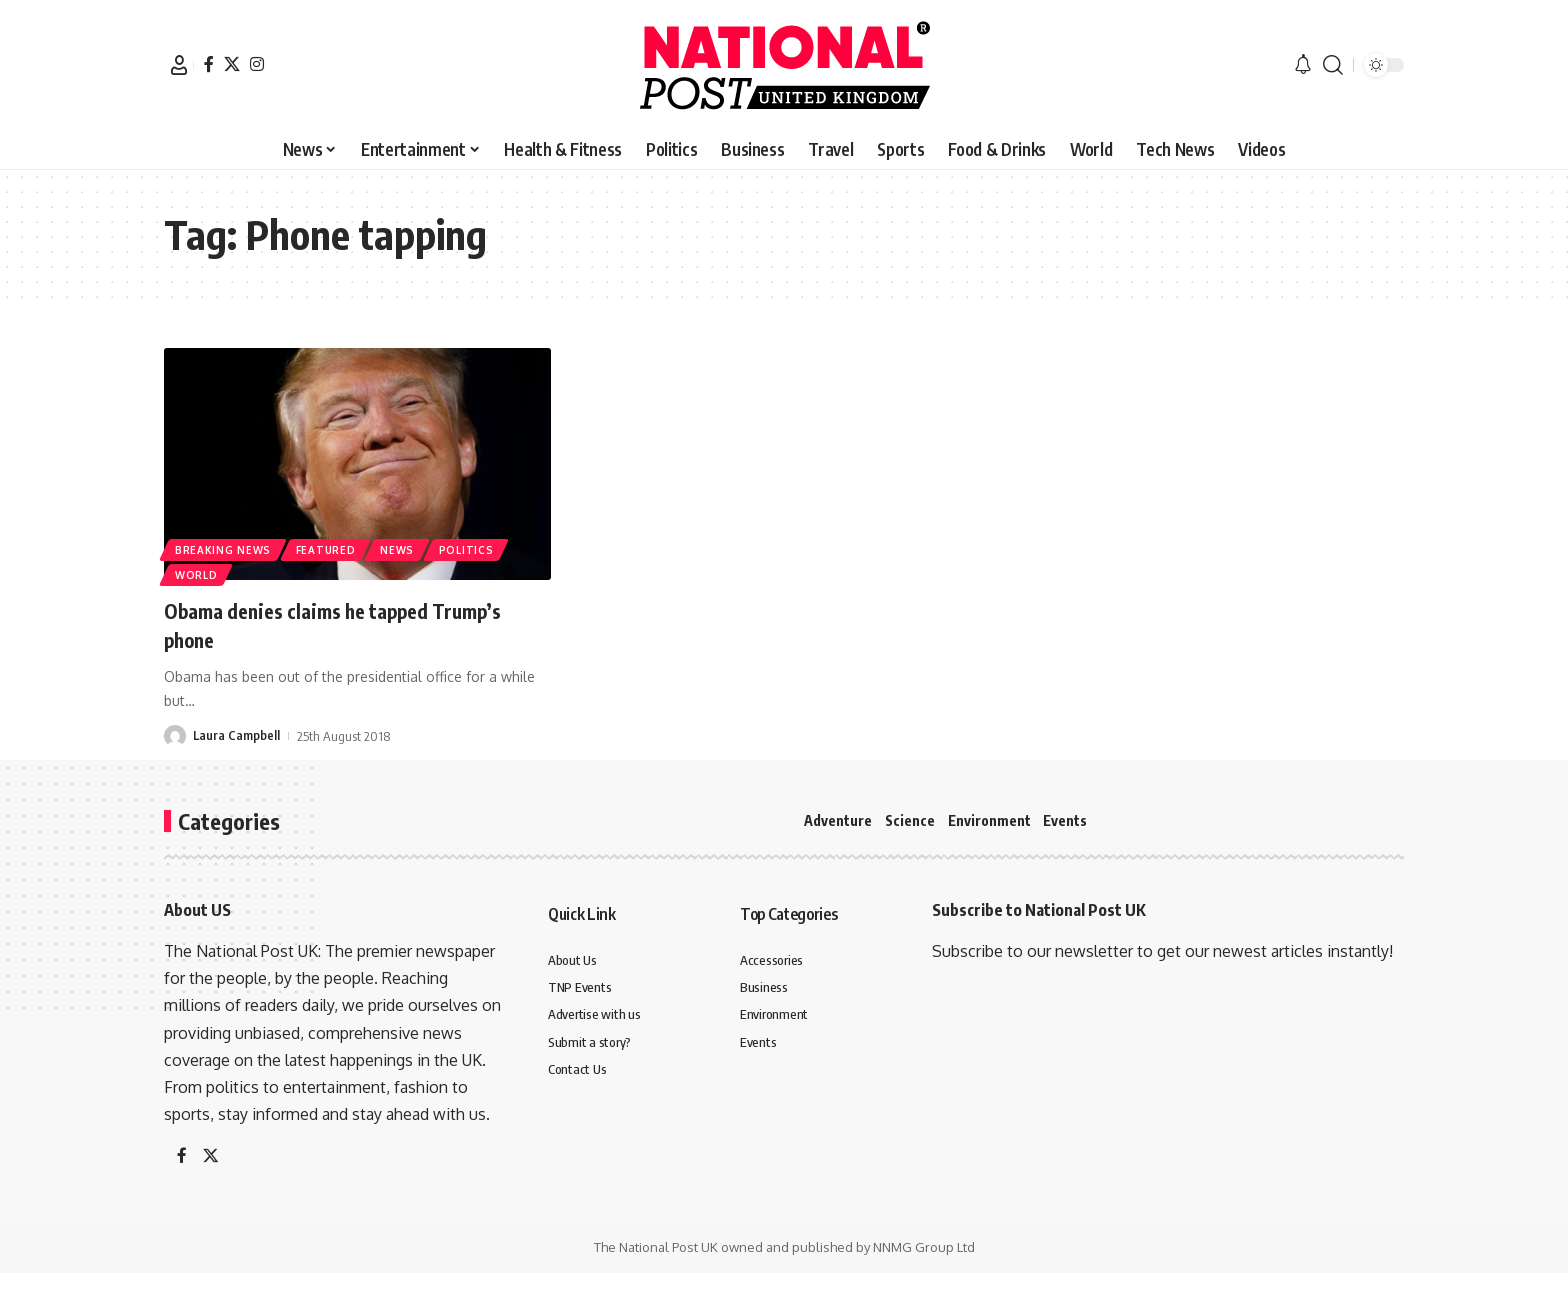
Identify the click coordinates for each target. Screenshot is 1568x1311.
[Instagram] (257, 64)
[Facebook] (209, 64)
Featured (329, 547)
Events (1065, 820)
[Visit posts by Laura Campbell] (175, 736)
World (197, 574)
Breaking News (224, 547)
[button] (179, 65)
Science (910, 820)
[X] (232, 64)
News (403, 547)
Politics (474, 547)
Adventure (838, 820)
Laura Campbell (237, 736)
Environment (989, 820)
